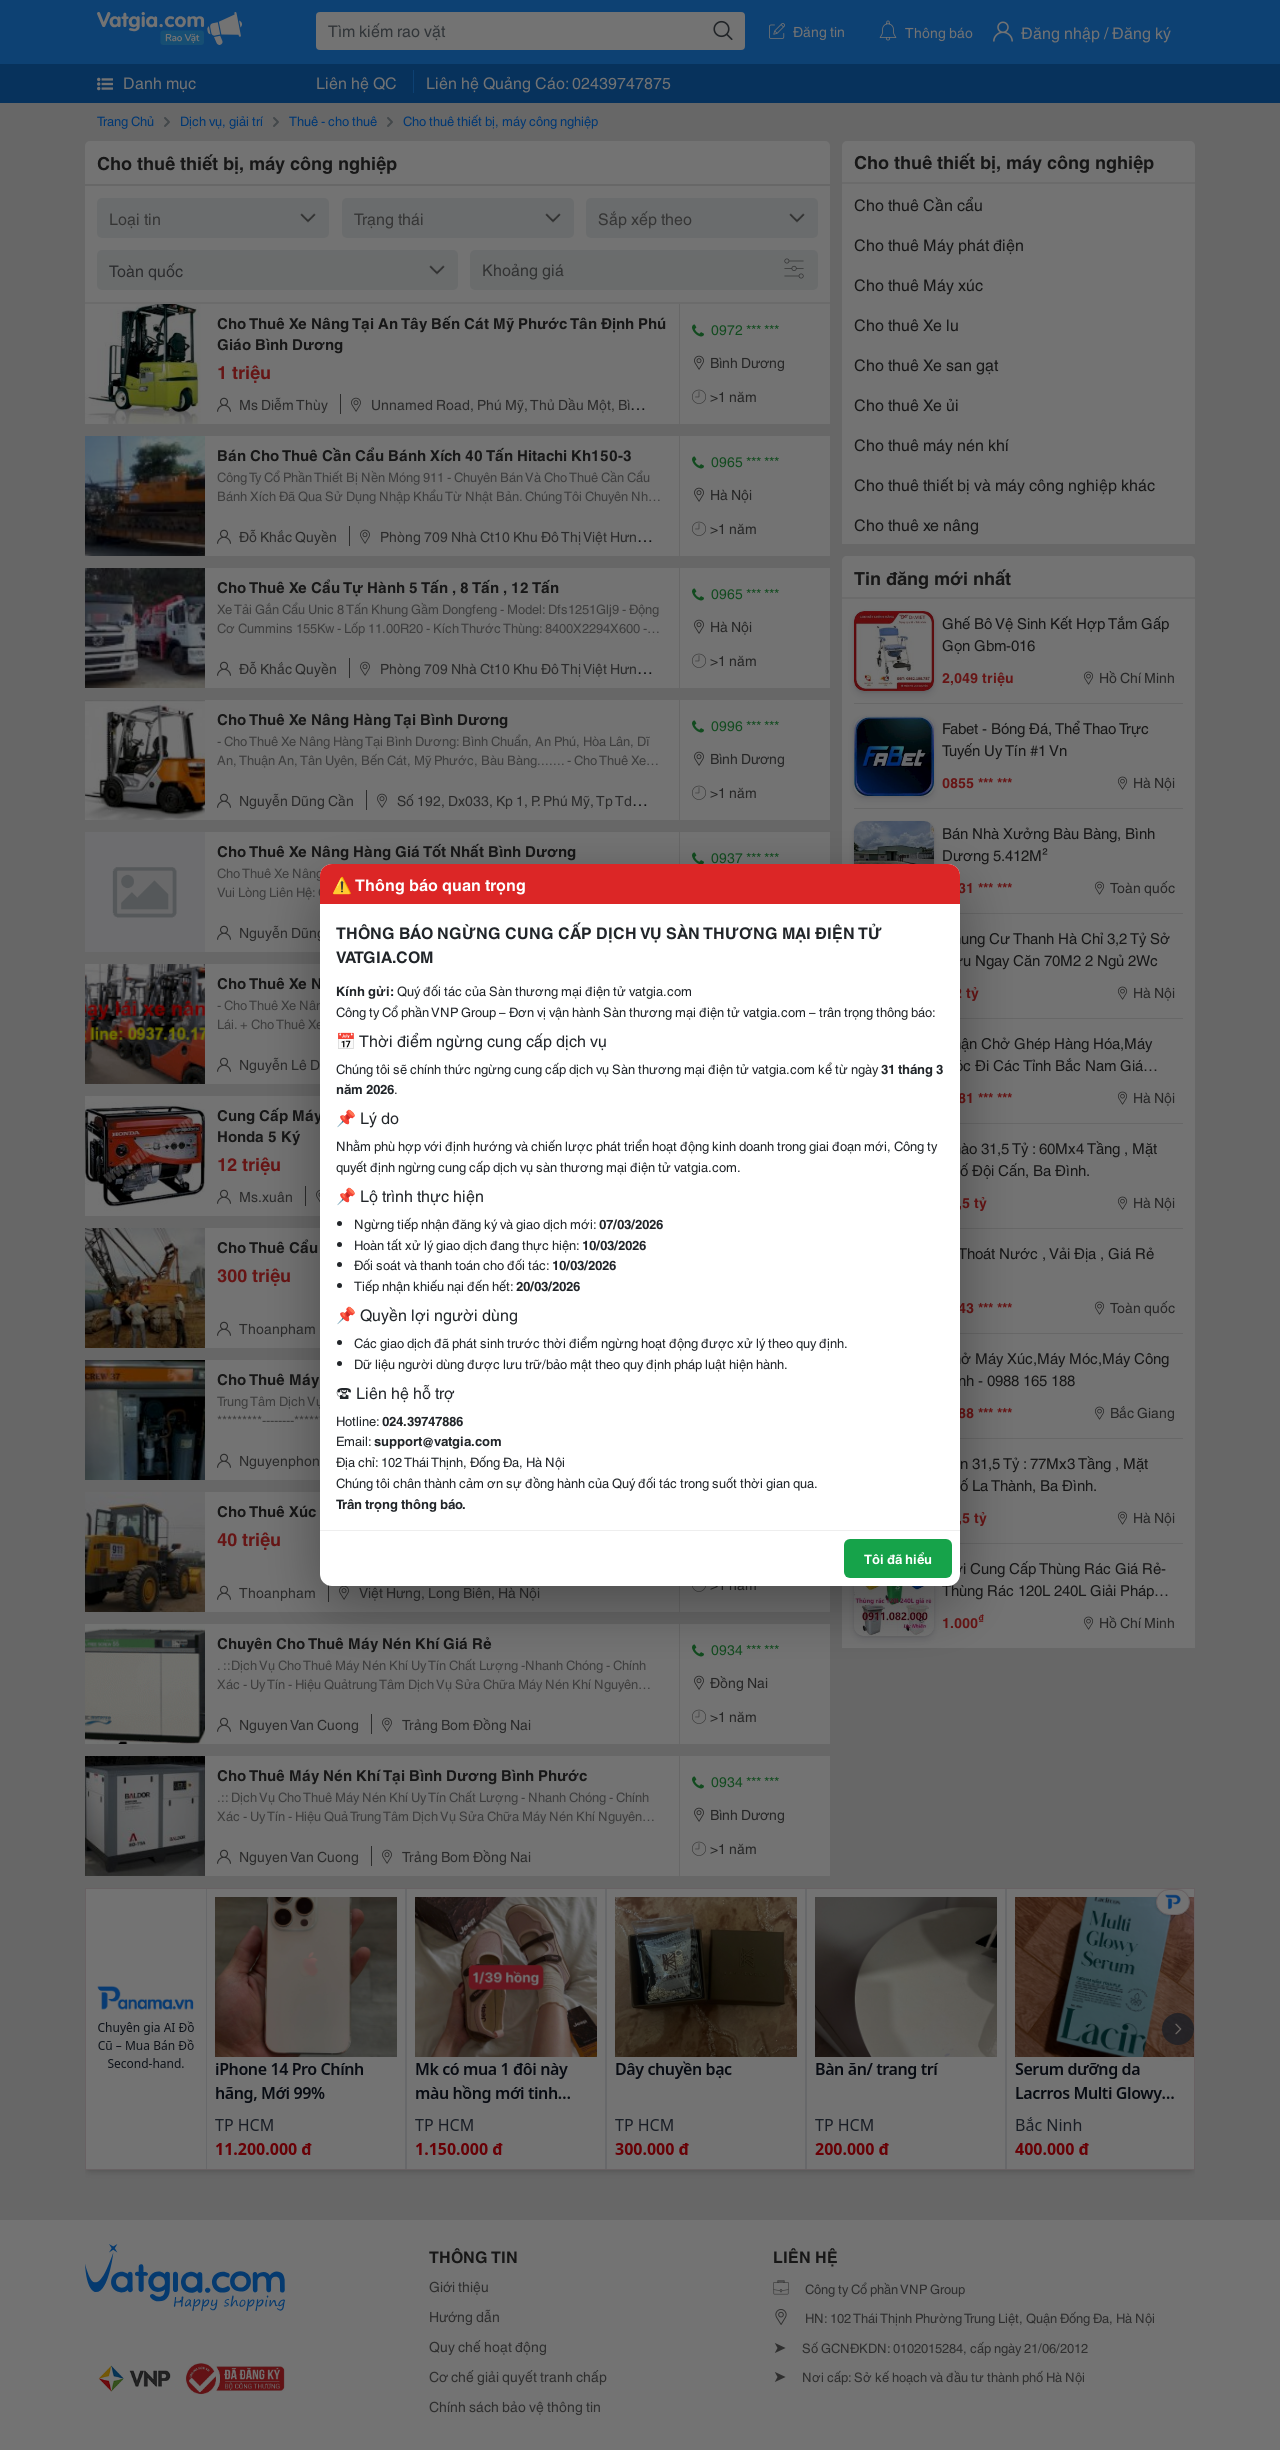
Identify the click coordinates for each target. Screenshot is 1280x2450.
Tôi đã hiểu (898, 1558)
